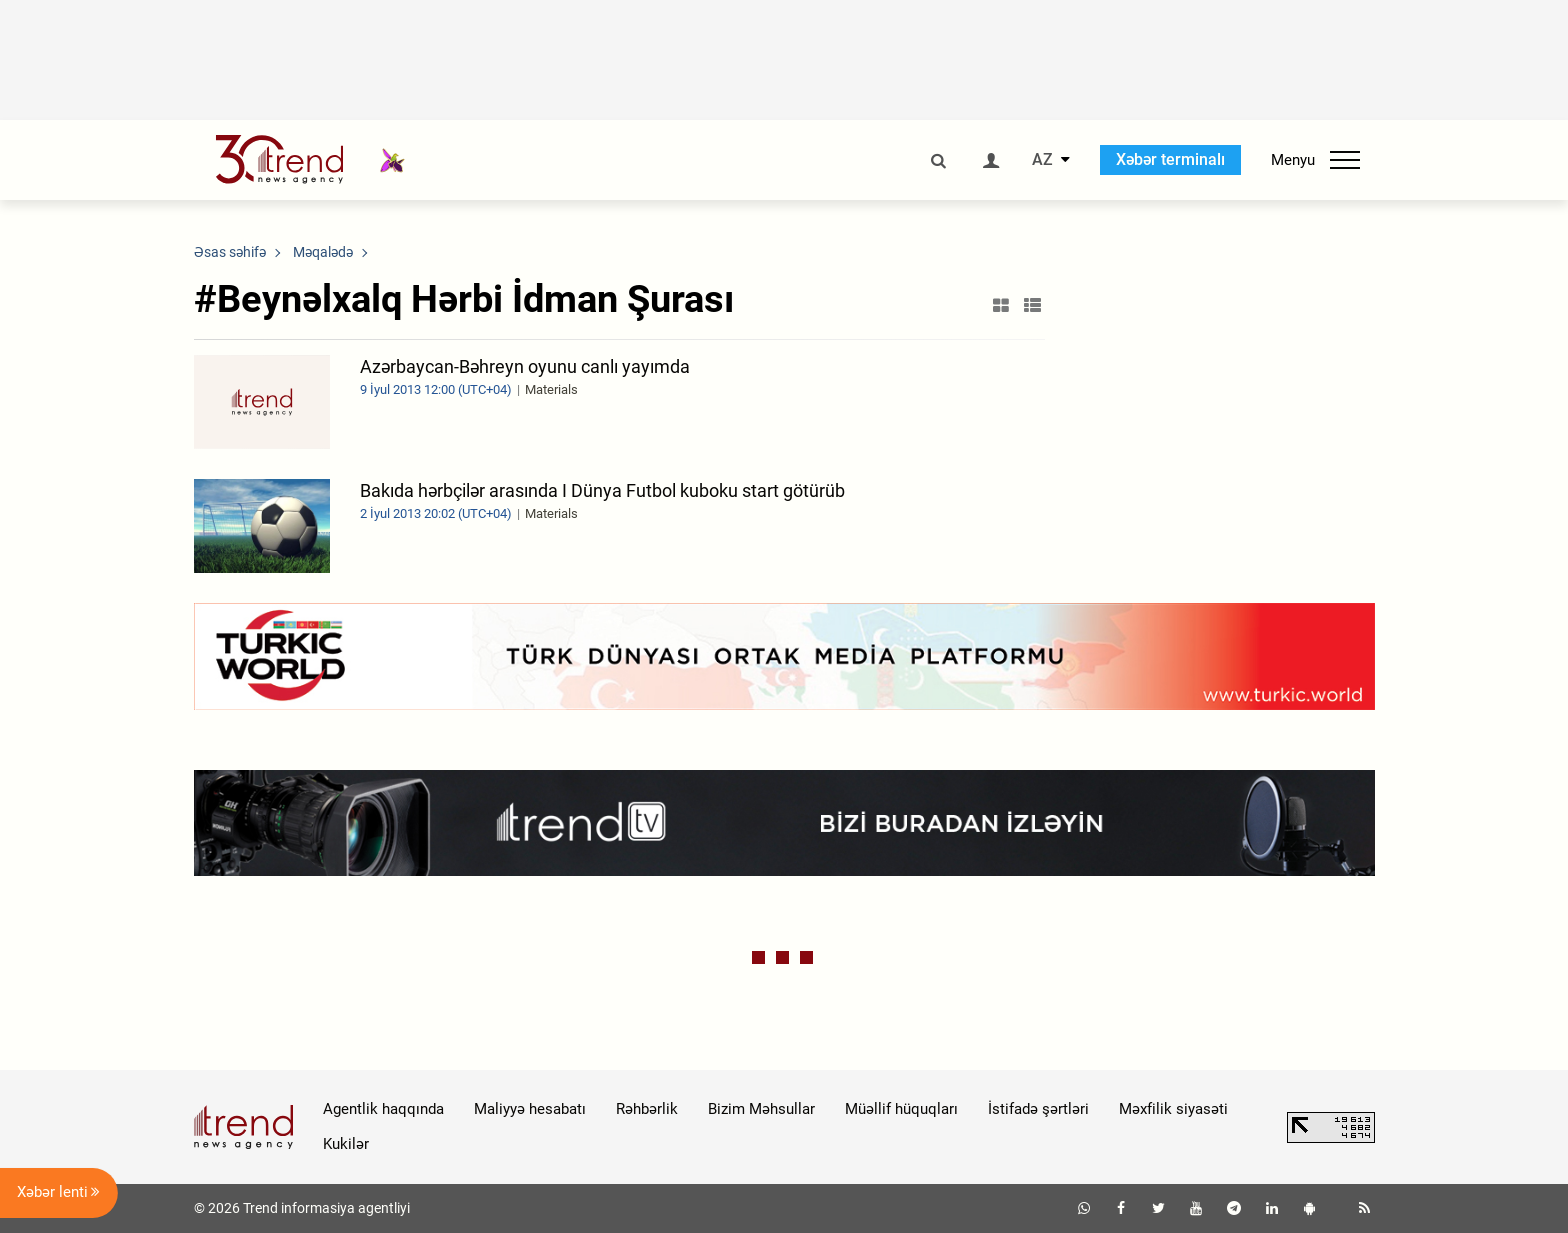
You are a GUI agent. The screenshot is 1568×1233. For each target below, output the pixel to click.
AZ (1042, 160)
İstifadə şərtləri (1038, 1109)
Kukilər (346, 1144)
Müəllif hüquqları (901, 1109)
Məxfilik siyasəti (1173, 1109)
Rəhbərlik (647, 1109)
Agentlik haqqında (383, 1109)
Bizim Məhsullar (761, 1109)
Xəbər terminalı (1170, 159)
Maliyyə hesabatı (530, 1109)
